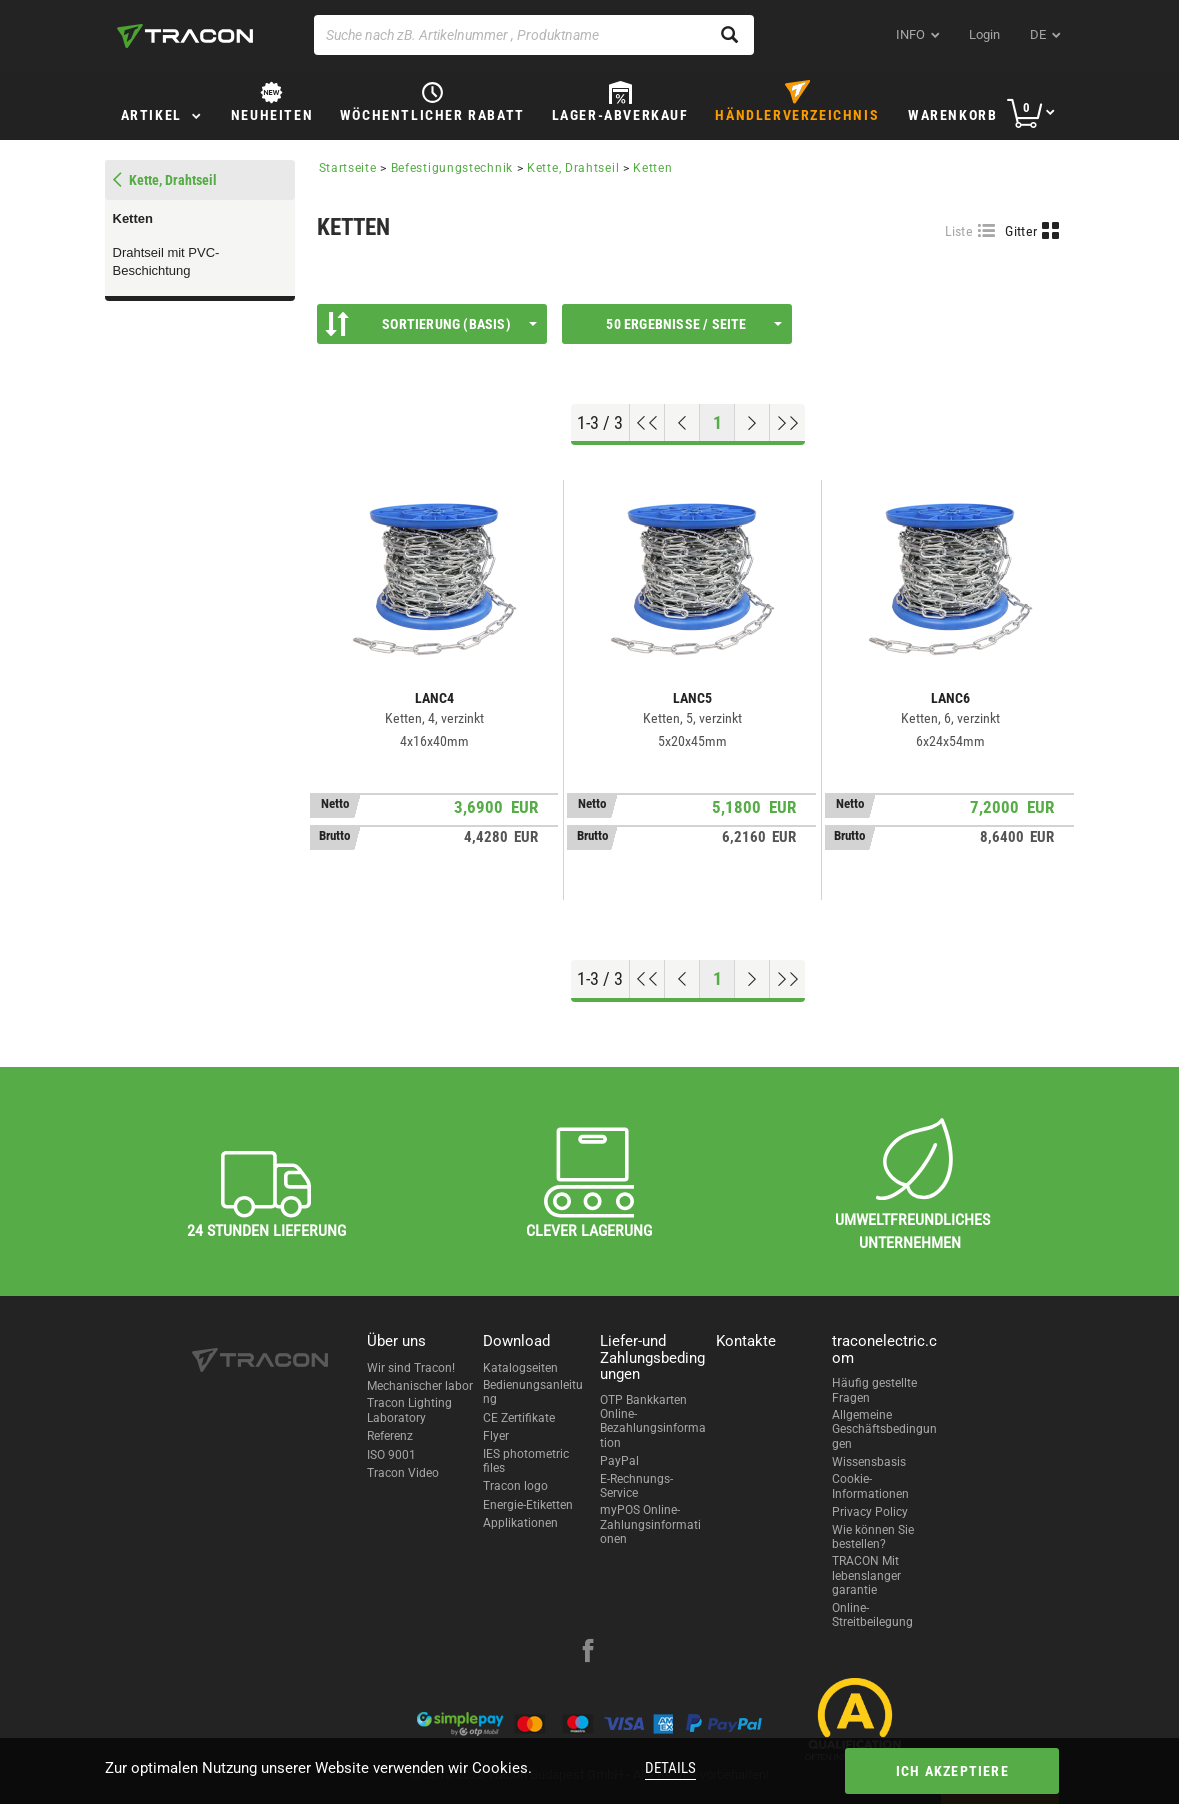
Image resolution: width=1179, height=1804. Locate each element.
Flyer (496, 1436)
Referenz (390, 1436)
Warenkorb (952, 115)
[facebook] (588, 1653)
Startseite (348, 168)
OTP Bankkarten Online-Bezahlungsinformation (653, 1421)
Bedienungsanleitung (533, 1392)
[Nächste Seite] (752, 423)
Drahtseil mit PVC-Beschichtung (166, 262)
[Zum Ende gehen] (787, 423)
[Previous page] (682, 423)
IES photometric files (526, 1461)
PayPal (619, 1461)
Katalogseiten (520, 1368)
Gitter (1021, 231)
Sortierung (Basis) (431, 324)
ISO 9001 (391, 1455)
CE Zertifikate (519, 1418)
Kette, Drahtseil (573, 168)
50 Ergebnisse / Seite (693, 324)
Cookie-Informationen (870, 1486)
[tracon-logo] (185, 36)
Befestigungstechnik (452, 168)
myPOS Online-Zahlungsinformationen (650, 1524)
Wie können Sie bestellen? (873, 1537)
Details (670, 1768)
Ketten (133, 218)
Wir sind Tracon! (411, 1368)
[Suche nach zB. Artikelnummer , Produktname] (534, 35)
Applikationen (520, 1523)
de (1038, 34)
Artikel (151, 115)
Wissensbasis (869, 1462)
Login (984, 34)
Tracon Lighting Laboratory (409, 1410)
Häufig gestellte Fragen (874, 1390)
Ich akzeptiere (952, 1771)
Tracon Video (403, 1473)
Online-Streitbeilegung (872, 1615)
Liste (959, 231)
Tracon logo (515, 1486)
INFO (910, 34)
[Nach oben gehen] (647, 423)
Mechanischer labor (420, 1386)
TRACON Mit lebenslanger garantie (866, 1575)
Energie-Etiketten (528, 1505)
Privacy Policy (870, 1512)
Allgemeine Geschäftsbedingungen (884, 1429)
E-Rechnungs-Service (636, 1486)
